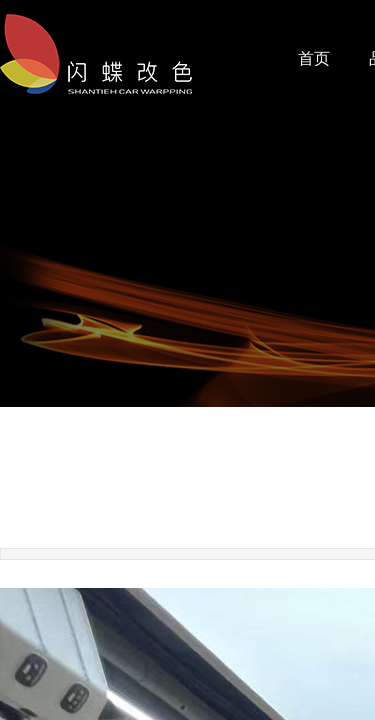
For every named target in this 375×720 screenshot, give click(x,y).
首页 (314, 58)
